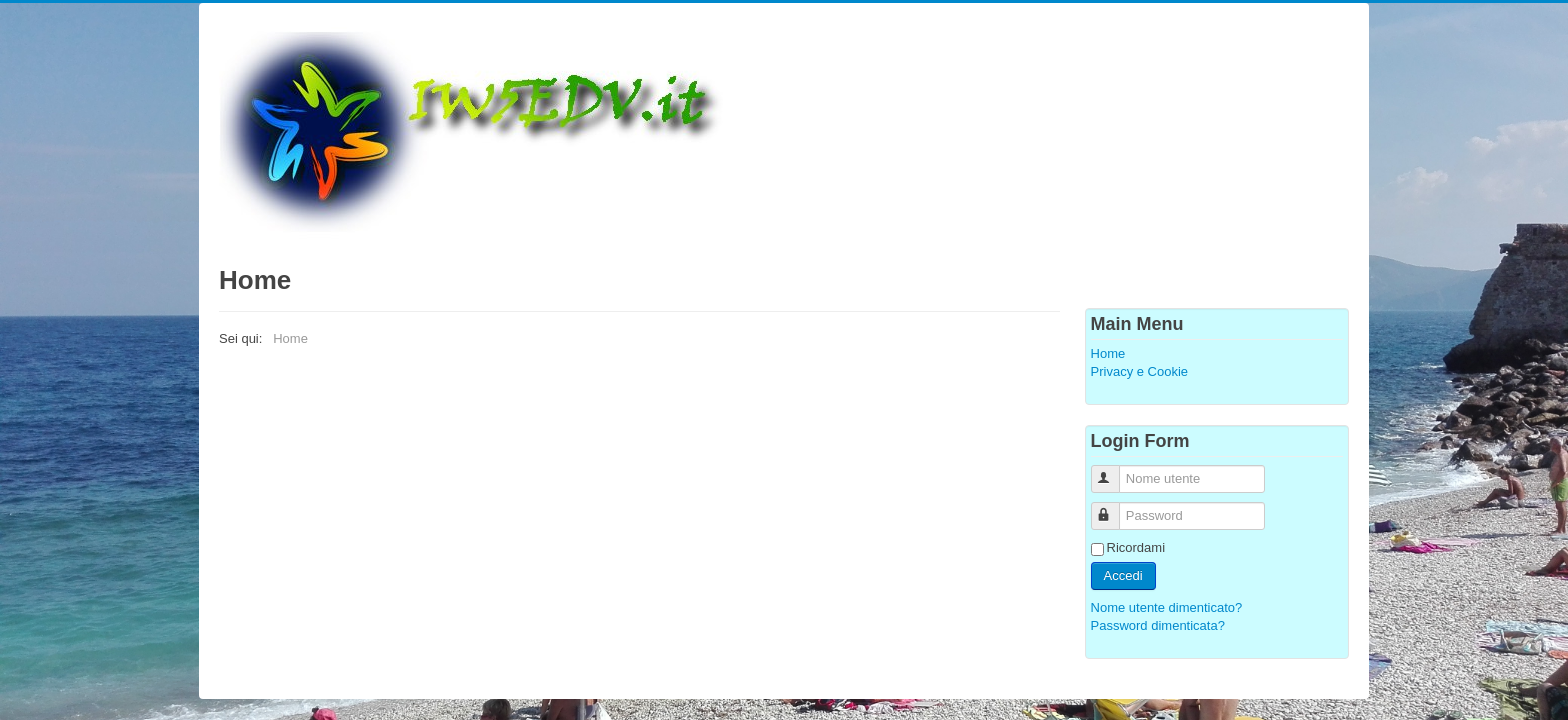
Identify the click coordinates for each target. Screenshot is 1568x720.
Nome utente (1114, 470)
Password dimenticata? (1158, 625)
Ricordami (1136, 547)
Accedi (1123, 575)
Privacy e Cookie (1140, 371)
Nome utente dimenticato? (1167, 607)
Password (1114, 507)
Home (1108, 353)
